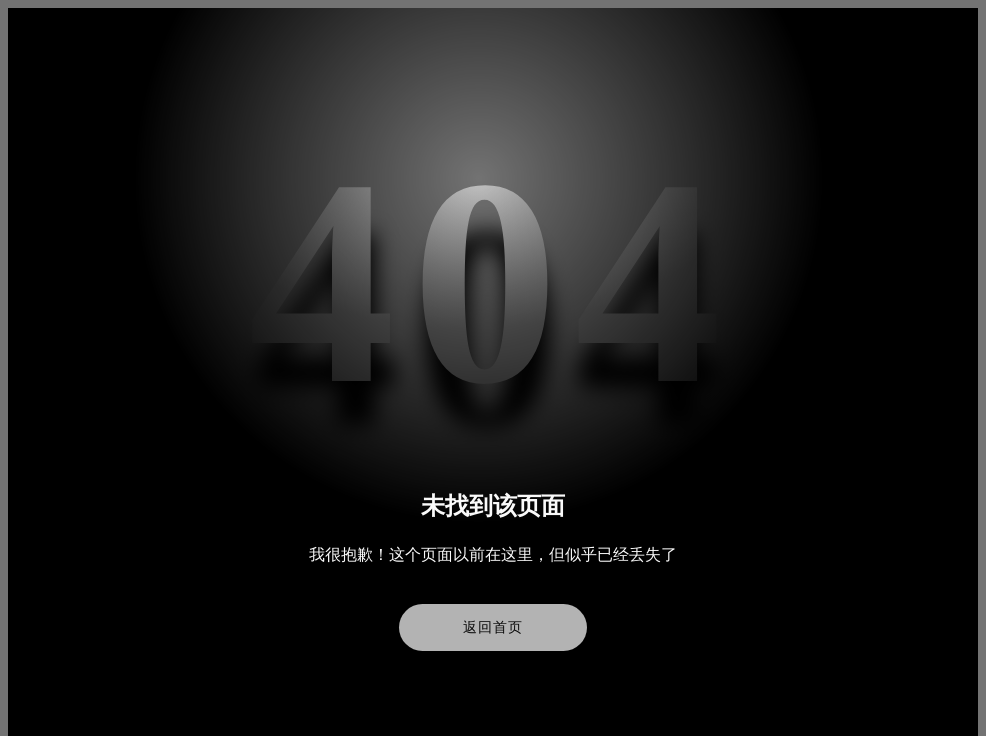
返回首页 (492, 627)
